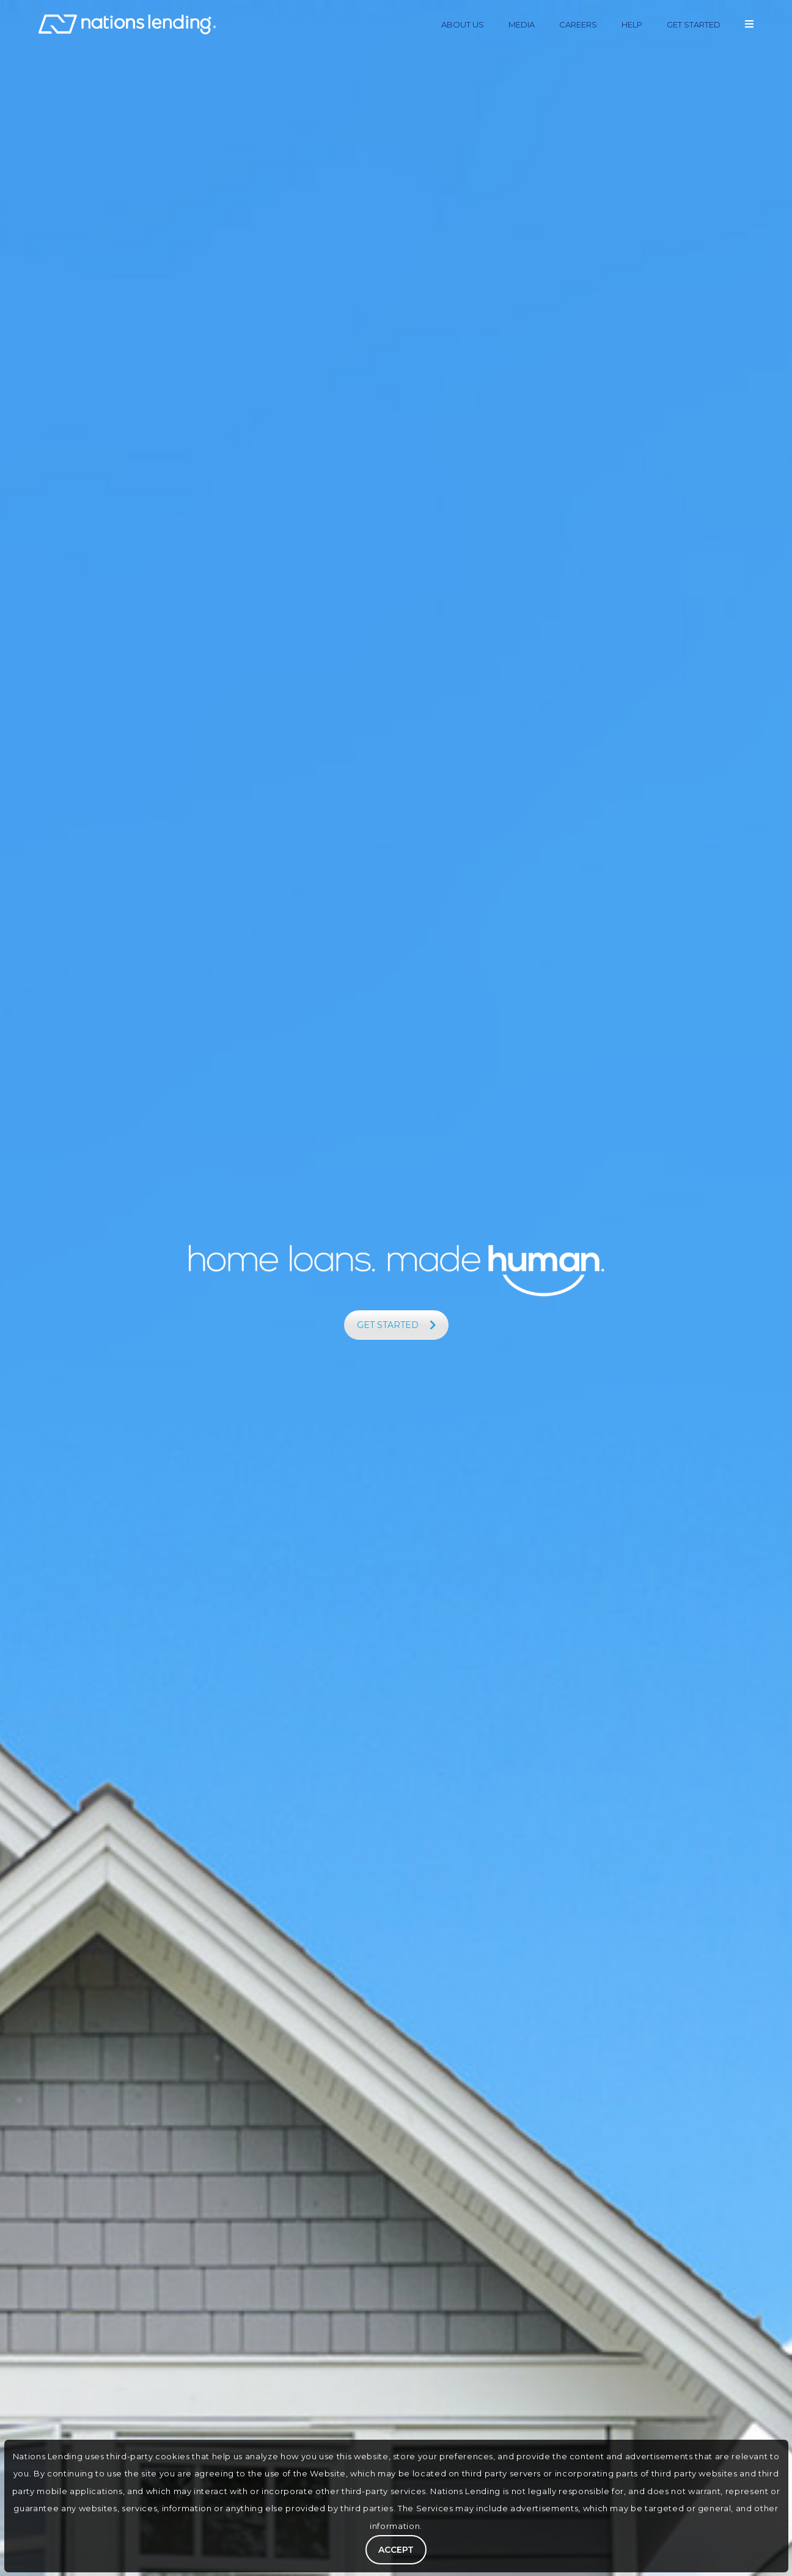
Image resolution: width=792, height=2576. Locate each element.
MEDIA (521, 24)
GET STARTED (694, 24)
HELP (632, 24)
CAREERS (578, 24)
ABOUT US (462, 24)
